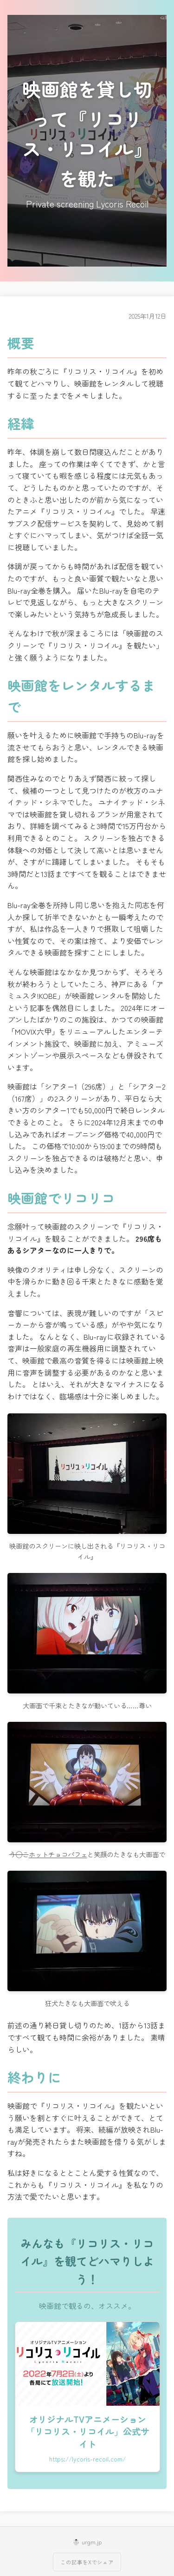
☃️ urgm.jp (87, 2541)
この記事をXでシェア (87, 2562)
